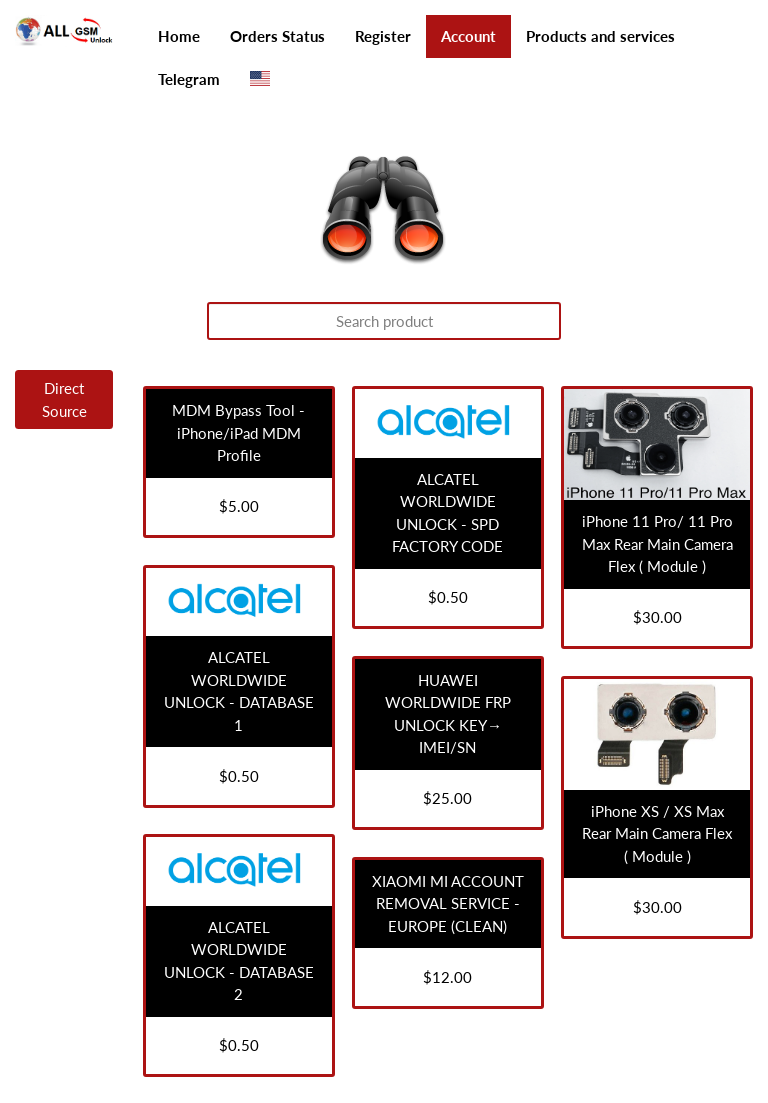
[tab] (54, 399)
